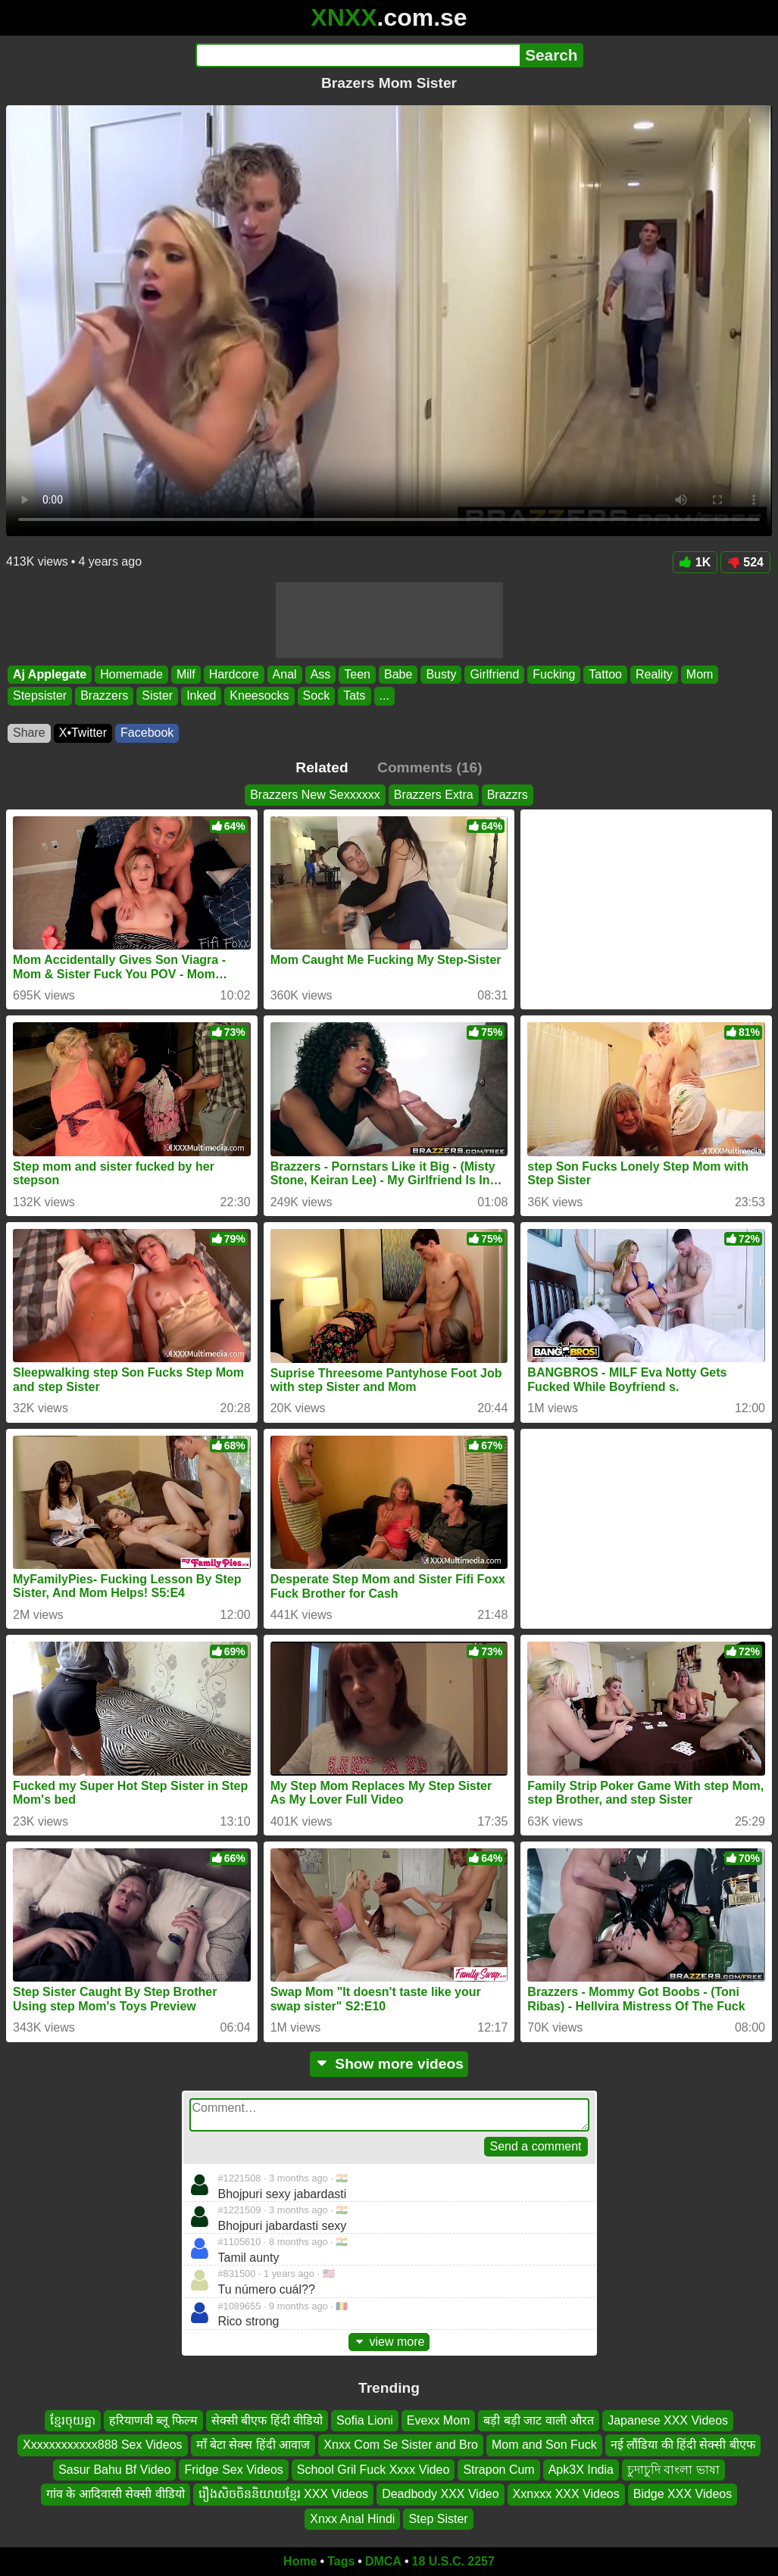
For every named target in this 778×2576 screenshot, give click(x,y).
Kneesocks (259, 696)
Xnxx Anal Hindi (352, 2518)
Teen (357, 674)
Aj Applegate (49, 674)
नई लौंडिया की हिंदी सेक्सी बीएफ (683, 2445)
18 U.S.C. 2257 (453, 2561)
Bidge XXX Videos (682, 2493)
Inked (201, 696)
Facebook (146, 732)
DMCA (383, 2561)
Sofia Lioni (364, 2420)
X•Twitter (83, 732)
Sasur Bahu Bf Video (114, 2469)
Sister (157, 696)
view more (389, 2341)
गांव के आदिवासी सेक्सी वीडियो (115, 2493)
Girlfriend (494, 674)
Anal (285, 674)
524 (745, 562)
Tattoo (605, 674)
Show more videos (389, 2064)
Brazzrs (507, 794)
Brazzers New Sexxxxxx (315, 794)
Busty (441, 674)
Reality (654, 674)
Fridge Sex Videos (233, 2469)
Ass (321, 674)
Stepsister (40, 696)
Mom (700, 674)
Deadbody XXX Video (440, 2493)
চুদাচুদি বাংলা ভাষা (673, 2469)
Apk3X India (581, 2469)
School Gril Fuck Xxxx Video (373, 2469)
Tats (354, 696)
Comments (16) (430, 767)
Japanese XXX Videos (668, 2420)
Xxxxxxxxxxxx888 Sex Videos (102, 2445)
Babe (398, 674)
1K (695, 562)
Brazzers (104, 696)
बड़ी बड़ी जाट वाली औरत (538, 2420)
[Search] (357, 55)
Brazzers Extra (433, 794)
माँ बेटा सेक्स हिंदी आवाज (253, 2445)
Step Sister (437, 2518)
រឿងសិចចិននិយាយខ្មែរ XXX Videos (283, 2493)
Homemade (131, 674)
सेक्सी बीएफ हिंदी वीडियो (267, 2420)
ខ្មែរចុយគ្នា (72, 2420)
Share (29, 732)
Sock (316, 696)
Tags (341, 2561)
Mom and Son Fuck (544, 2445)
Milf (186, 674)
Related (321, 767)
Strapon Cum (498, 2469)
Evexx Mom (438, 2420)
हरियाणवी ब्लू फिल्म (153, 2420)
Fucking (554, 674)
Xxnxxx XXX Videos (566, 2493)
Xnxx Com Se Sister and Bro (400, 2445)
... (384, 696)
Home (300, 2561)
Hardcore (234, 674)
